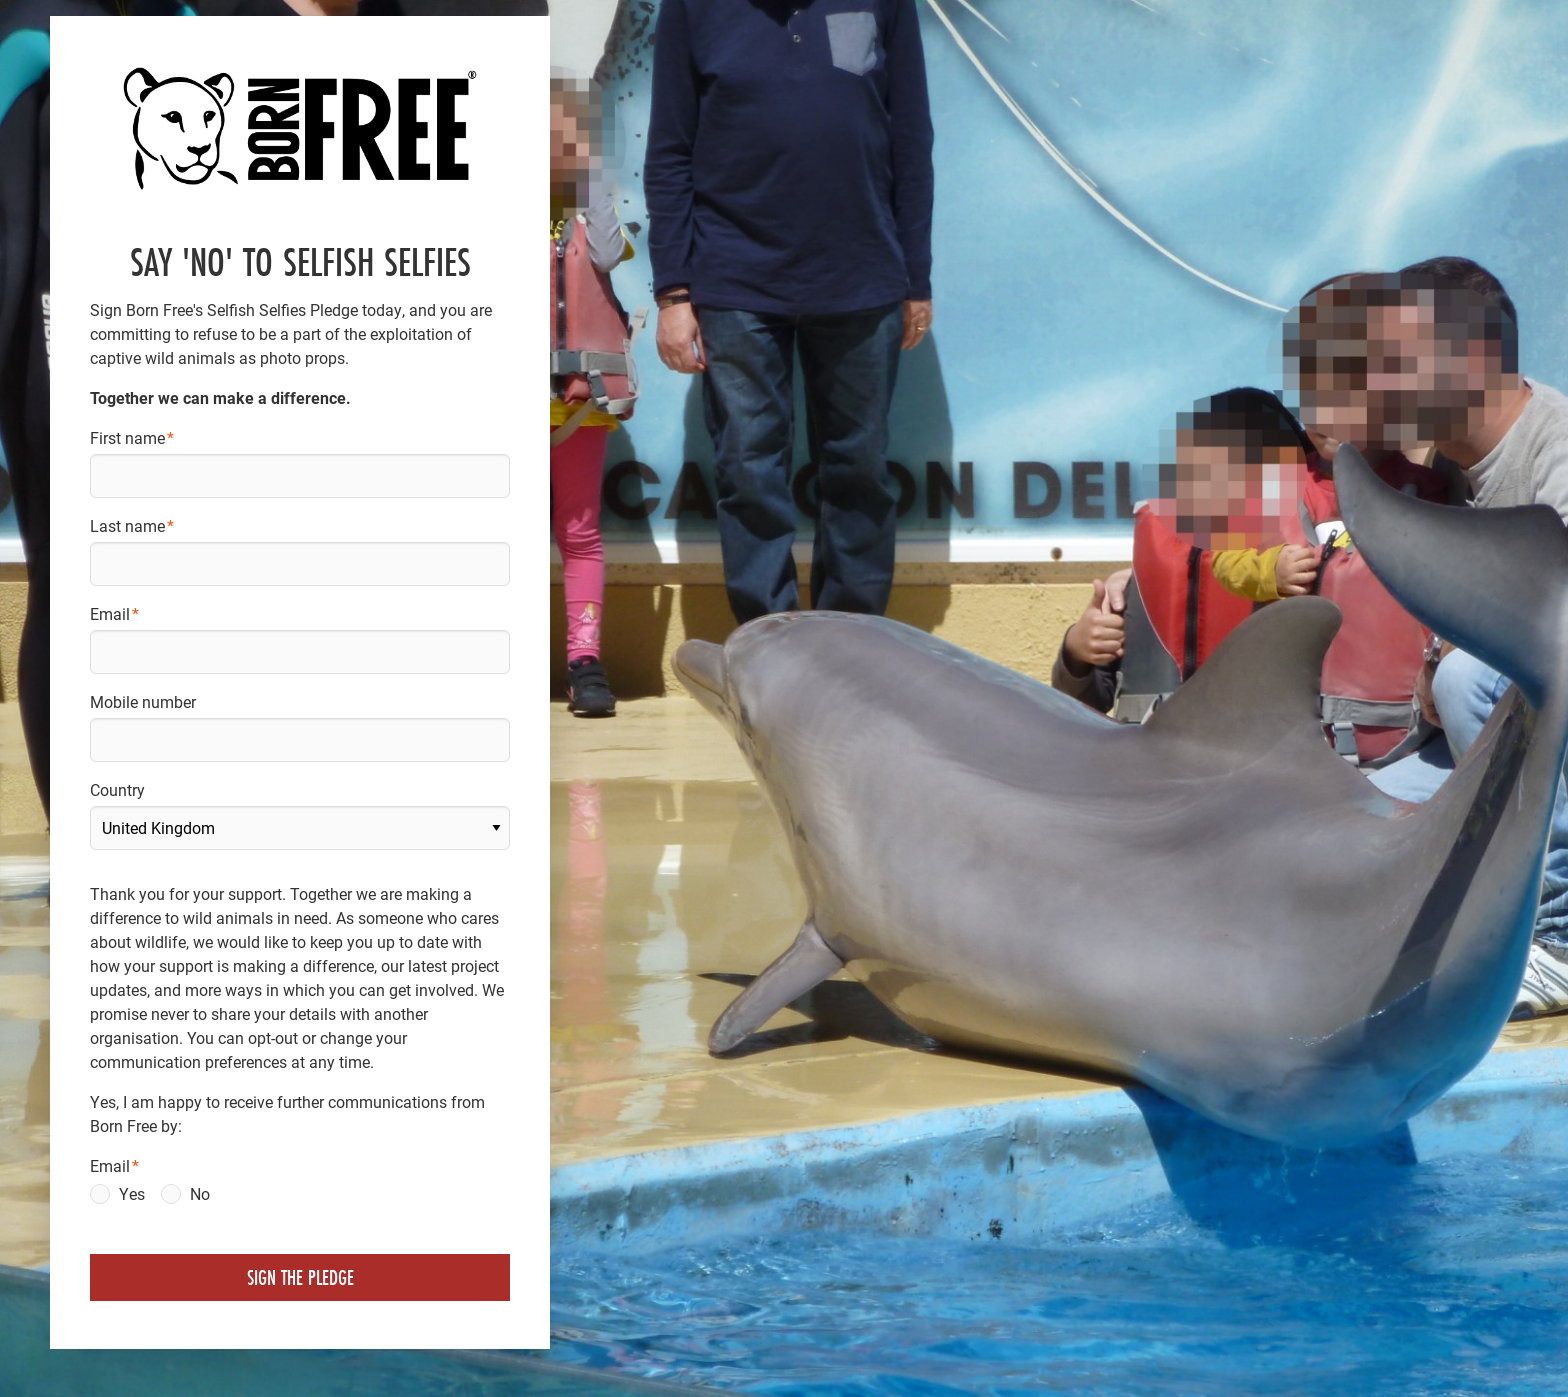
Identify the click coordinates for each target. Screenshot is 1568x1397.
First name (127, 437)
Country (117, 789)
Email (110, 613)
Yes (132, 1193)
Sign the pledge (300, 1277)
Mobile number (143, 701)
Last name (127, 525)
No (200, 1193)
